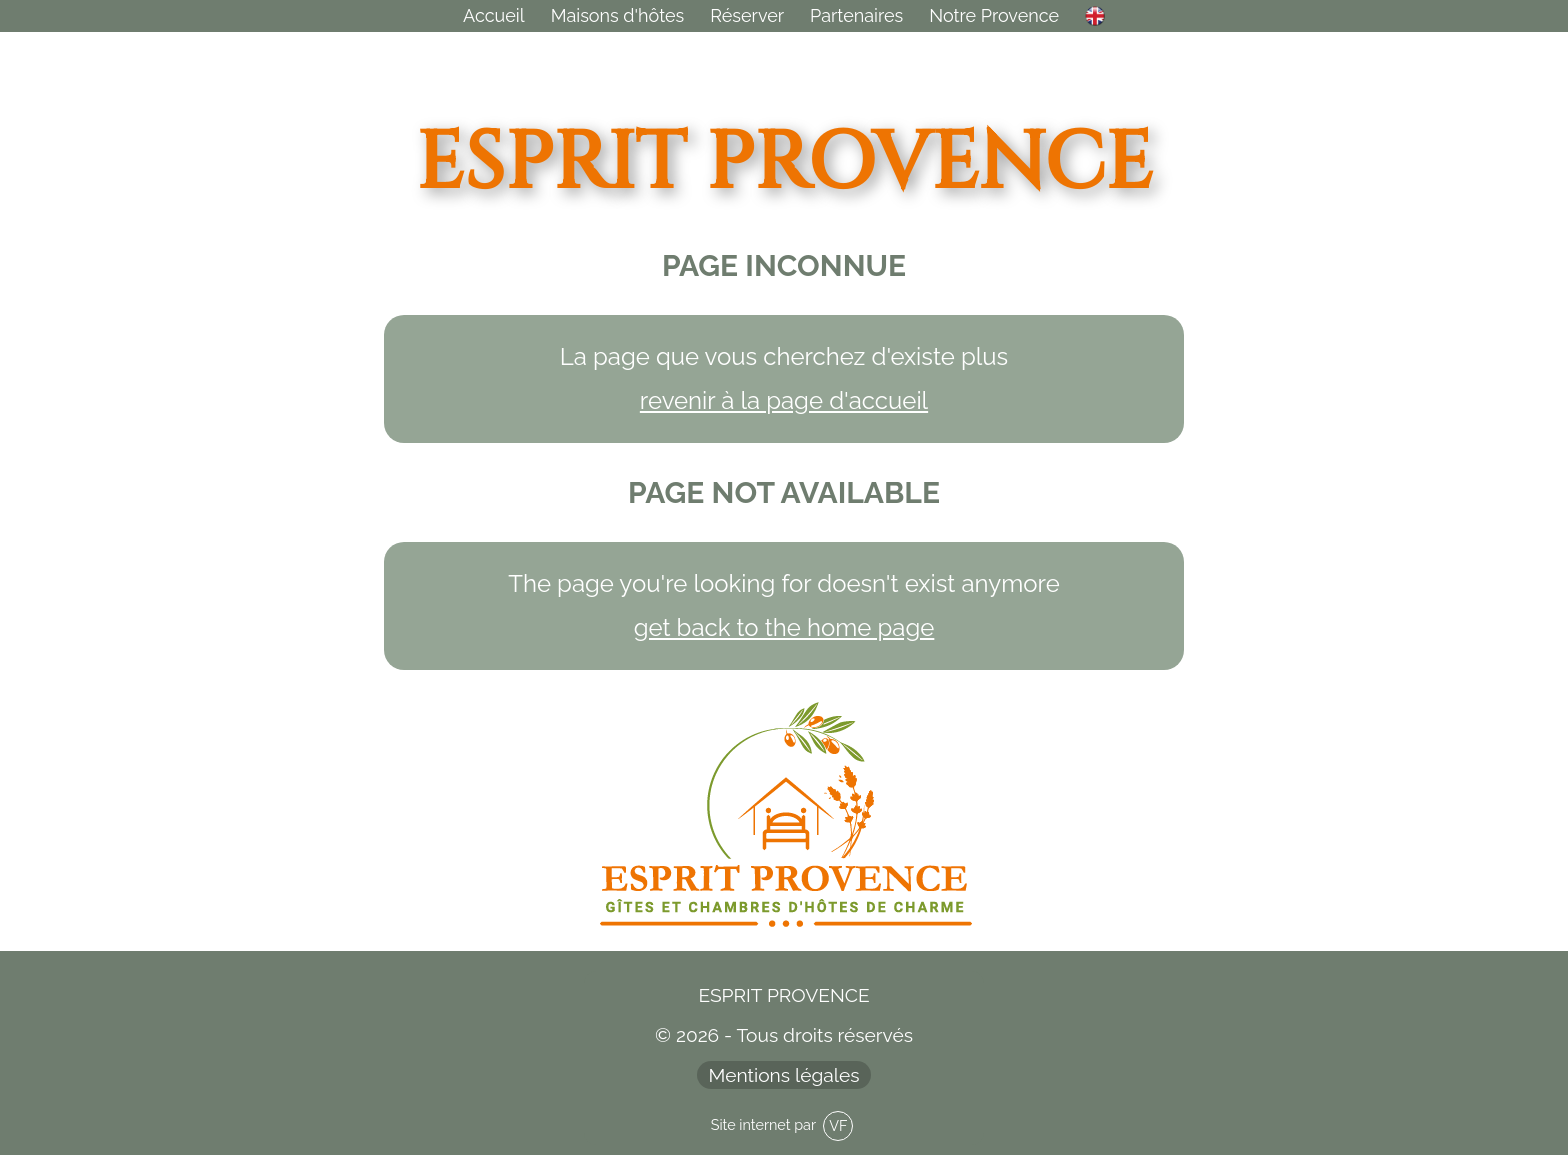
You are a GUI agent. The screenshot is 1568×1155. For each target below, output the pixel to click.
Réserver (747, 15)
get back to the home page (784, 627)
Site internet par (782, 1126)
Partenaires (856, 15)
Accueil (494, 15)
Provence (994, 15)
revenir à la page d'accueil (784, 400)
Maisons (618, 15)
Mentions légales (784, 1075)
